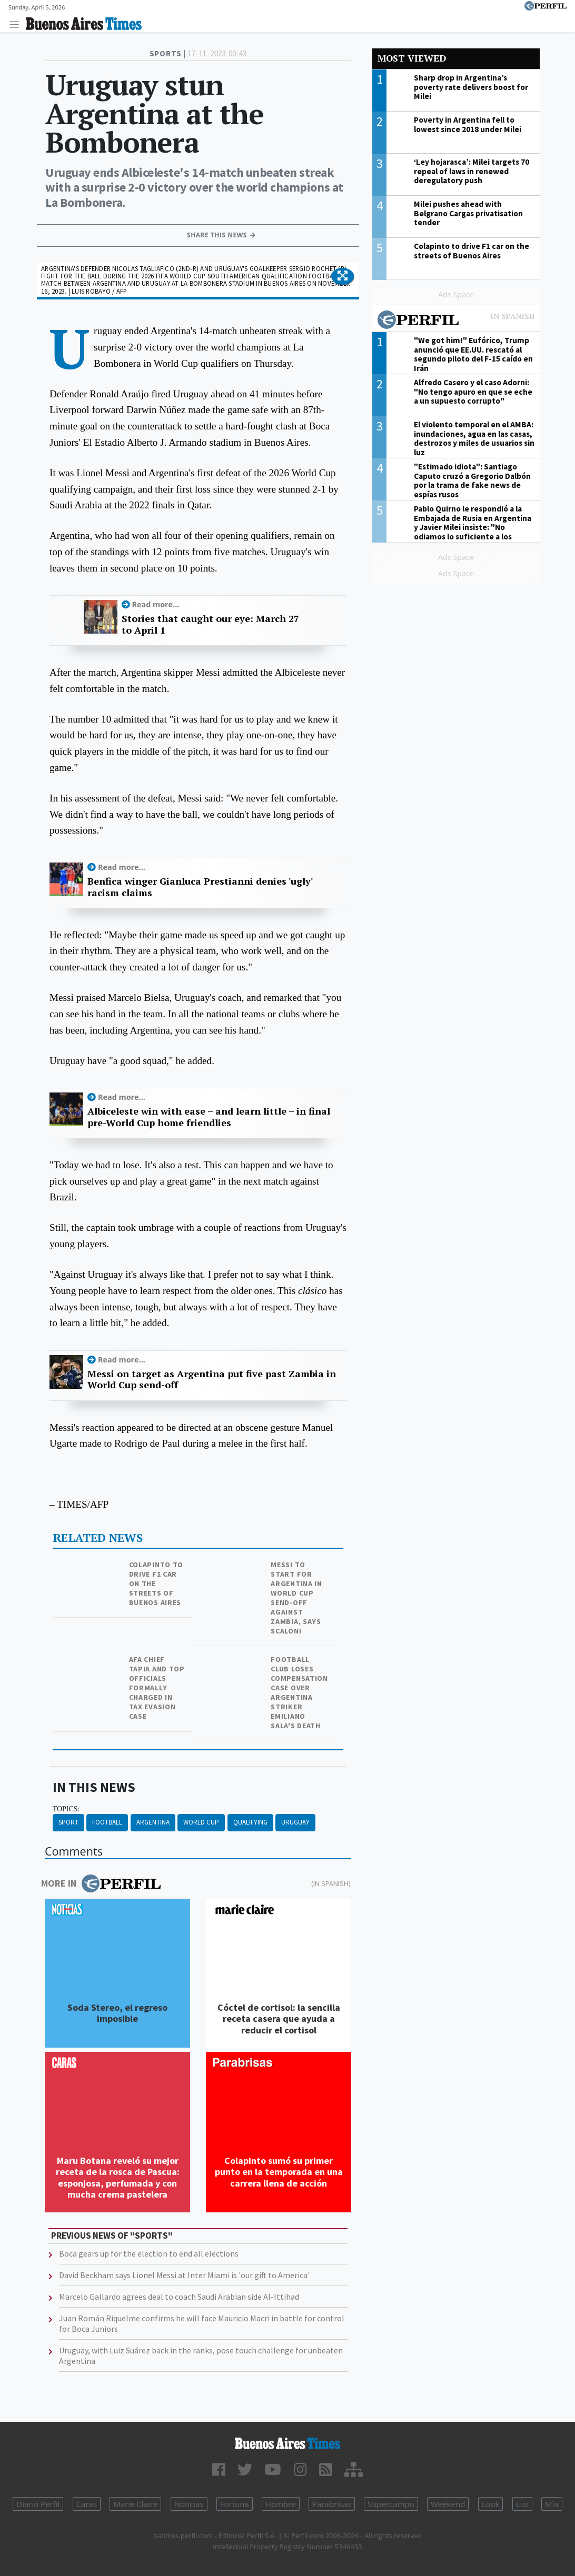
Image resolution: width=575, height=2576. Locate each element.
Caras (86, 2504)
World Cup (201, 1822)
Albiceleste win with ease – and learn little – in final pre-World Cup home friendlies (208, 1117)
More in (101, 1883)
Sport (68, 1822)
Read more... (156, 604)
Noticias (189, 2504)
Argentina (153, 1822)
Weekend (448, 2504)
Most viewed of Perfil (456, 321)
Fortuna (234, 2504)
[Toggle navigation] (17, 24)
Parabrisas (331, 2504)
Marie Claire (135, 2504)
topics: (66, 1809)
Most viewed (412, 58)
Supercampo (391, 2504)
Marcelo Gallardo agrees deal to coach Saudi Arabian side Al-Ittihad (179, 2296)
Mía (552, 2504)
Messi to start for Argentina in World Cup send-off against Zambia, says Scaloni (296, 1598)
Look (491, 2504)
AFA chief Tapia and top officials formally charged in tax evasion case (157, 1688)
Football (107, 1822)
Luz (522, 2504)
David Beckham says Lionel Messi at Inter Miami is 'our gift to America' (184, 2275)
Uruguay (295, 1822)
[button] (342, 276)
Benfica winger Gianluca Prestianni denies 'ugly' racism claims (199, 887)
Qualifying (250, 1822)
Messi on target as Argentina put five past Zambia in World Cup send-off (211, 1379)
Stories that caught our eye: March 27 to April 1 (210, 624)
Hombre (280, 2504)
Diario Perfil (38, 2504)
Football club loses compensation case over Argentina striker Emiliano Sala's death (299, 1692)
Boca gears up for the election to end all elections (149, 2253)
